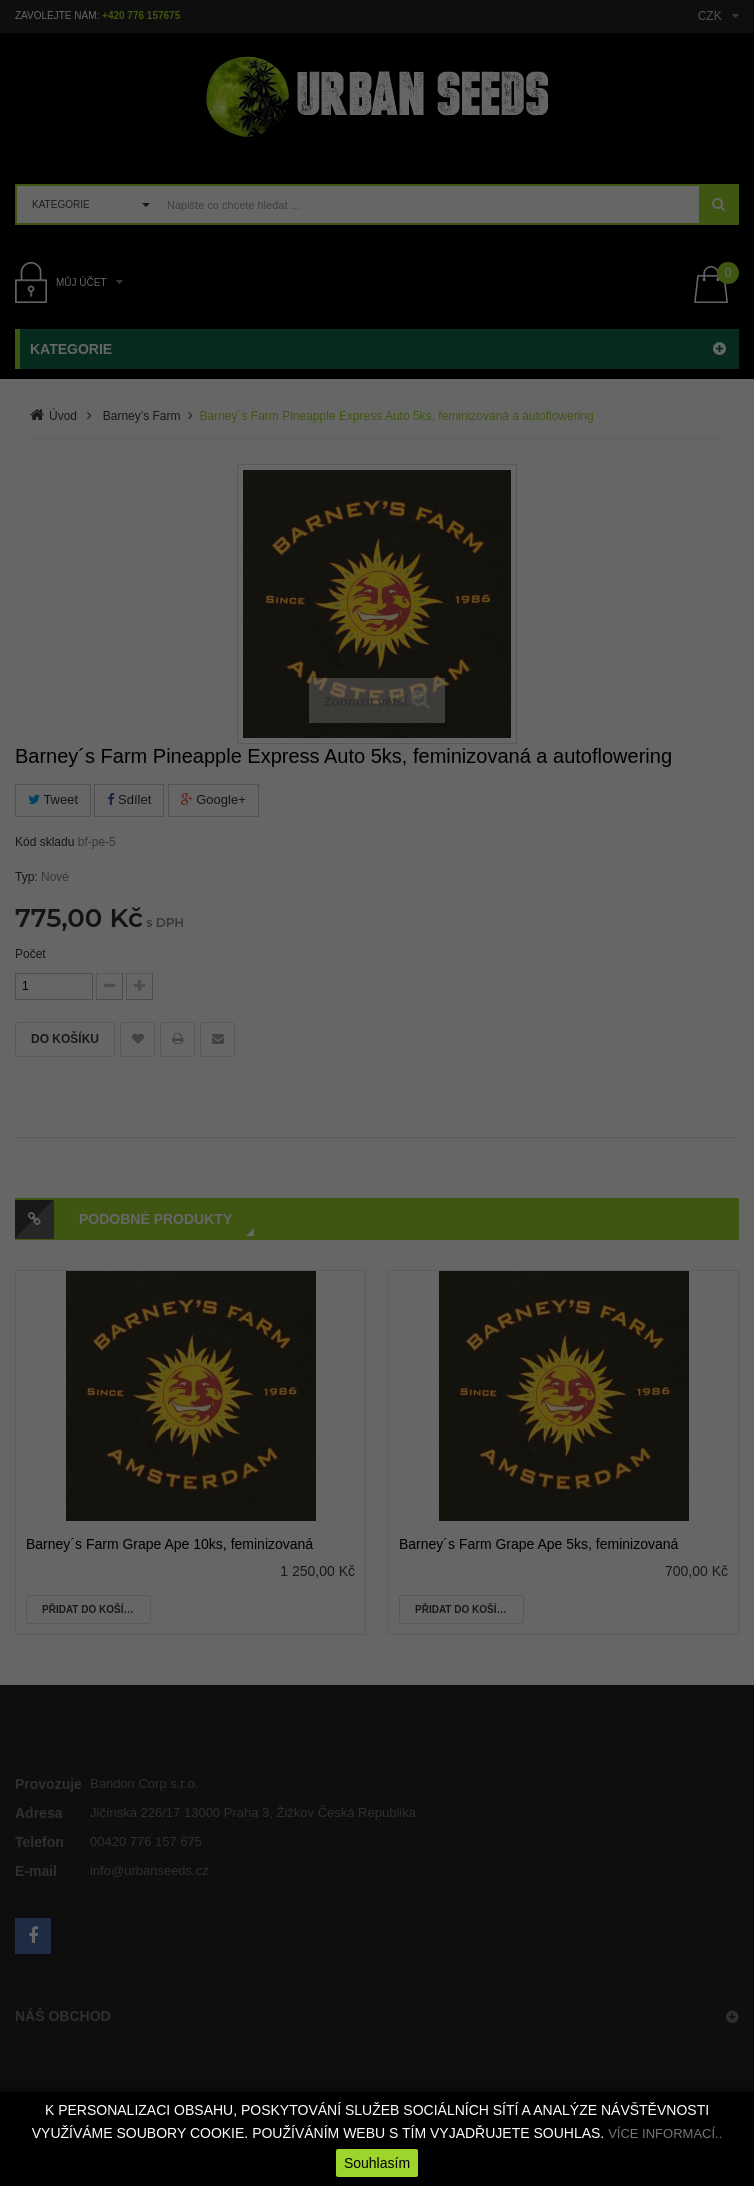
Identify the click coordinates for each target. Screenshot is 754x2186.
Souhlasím (377, 2163)
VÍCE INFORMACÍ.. (665, 2133)
